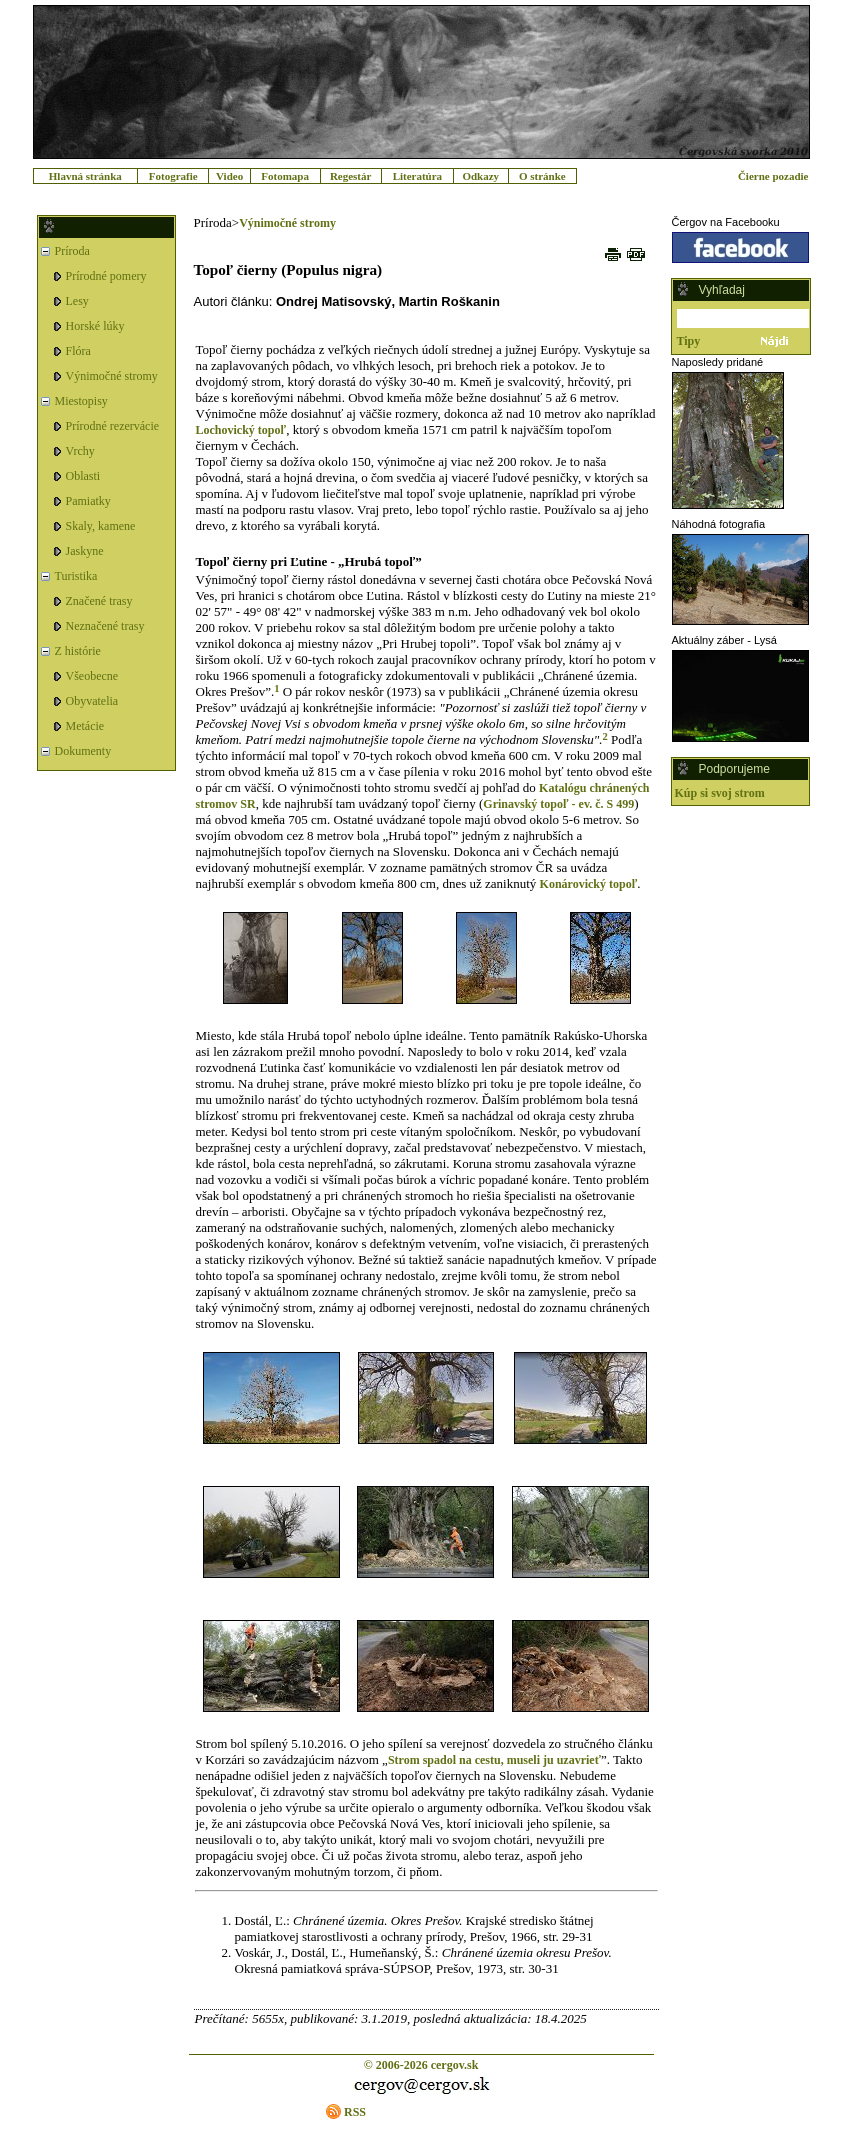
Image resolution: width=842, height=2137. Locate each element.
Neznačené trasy (105, 626)
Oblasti (83, 476)
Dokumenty (83, 751)
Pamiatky (88, 501)
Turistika (76, 576)
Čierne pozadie (773, 176)
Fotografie (173, 176)
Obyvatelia (92, 701)
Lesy (77, 301)
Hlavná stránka (85, 176)
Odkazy (480, 176)
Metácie (85, 726)
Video (229, 176)
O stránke (542, 176)
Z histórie (78, 651)
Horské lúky (95, 326)
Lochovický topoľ (241, 430)
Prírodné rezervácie (113, 426)
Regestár (351, 176)
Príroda (72, 251)
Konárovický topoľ (589, 884)
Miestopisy (81, 401)
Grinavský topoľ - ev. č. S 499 (558, 804)
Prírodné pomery (106, 276)
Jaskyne (85, 551)
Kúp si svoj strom (720, 793)
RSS (355, 2112)
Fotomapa (285, 176)
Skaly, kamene (101, 526)
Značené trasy (99, 601)
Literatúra (417, 176)
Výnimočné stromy (112, 376)
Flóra (78, 351)
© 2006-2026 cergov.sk (421, 2065)
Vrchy (80, 451)
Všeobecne (92, 676)
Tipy (689, 341)
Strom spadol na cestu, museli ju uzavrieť (494, 1760)
